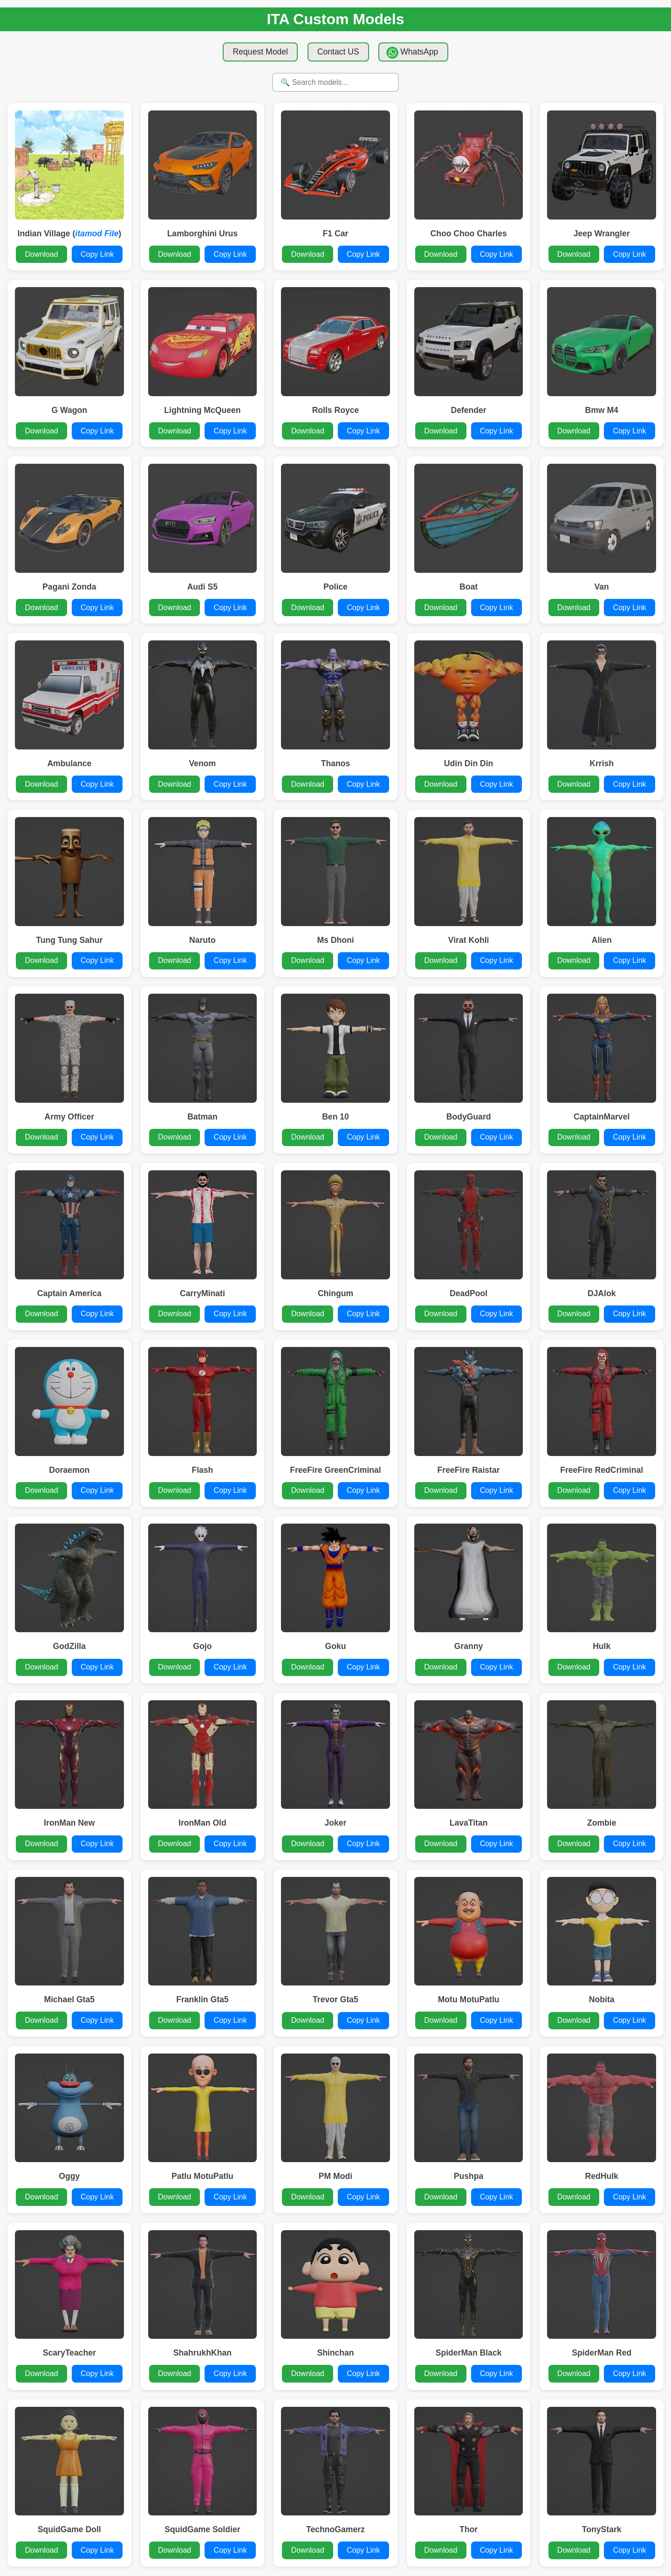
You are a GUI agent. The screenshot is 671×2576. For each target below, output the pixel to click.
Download (41, 254)
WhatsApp (412, 53)
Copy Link (97, 254)
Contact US (338, 51)
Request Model (260, 51)
